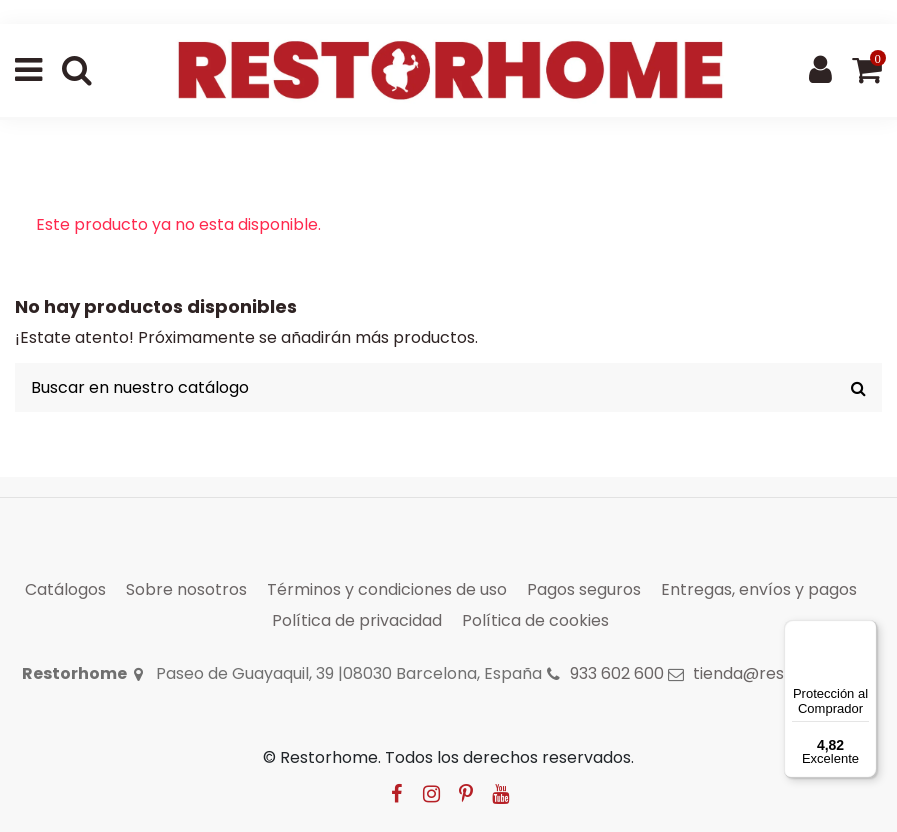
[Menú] (865, 632)
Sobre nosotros (186, 589)
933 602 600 (617, 673)
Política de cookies (535, 620)
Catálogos (65, 589)
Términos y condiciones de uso (387, 589)
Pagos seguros (584, 589)
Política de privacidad (357, 620)
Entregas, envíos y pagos (759, 589)
